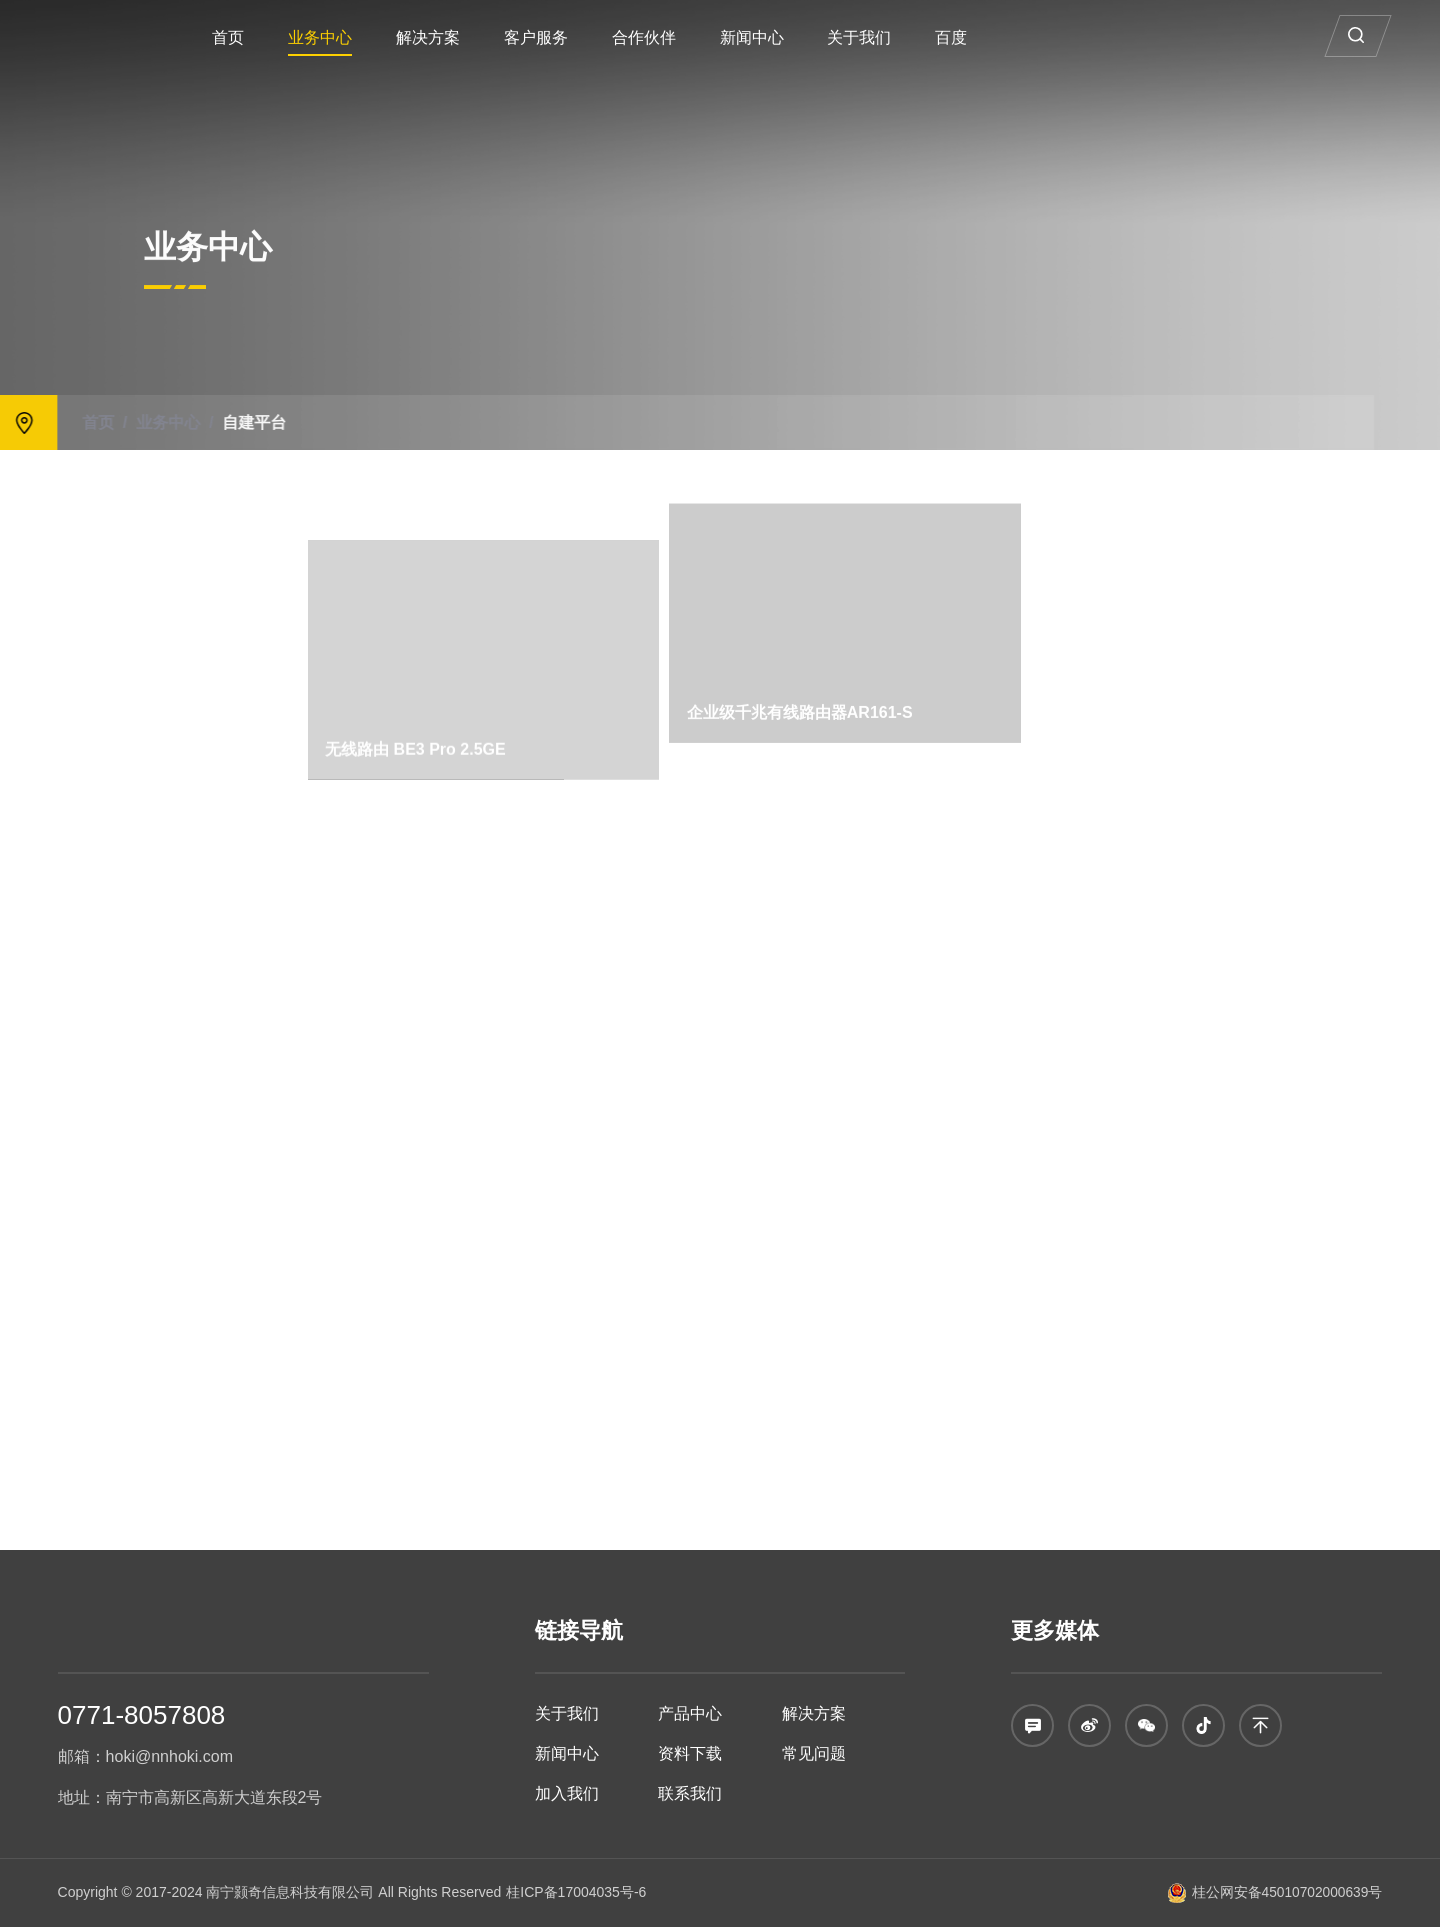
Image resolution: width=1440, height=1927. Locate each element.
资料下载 (690, 1753)
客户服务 (590, 37)
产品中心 (690, 1713)
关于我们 (914, 37)
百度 (1005, 37)
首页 (282, 37)
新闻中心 (806, 37)
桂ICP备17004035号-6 (576, 1892)
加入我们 (567, 1793)
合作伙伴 (698, 37)
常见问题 (814, 1753)
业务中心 (374, 37)
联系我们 (690, 1793)
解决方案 (482, 37)
